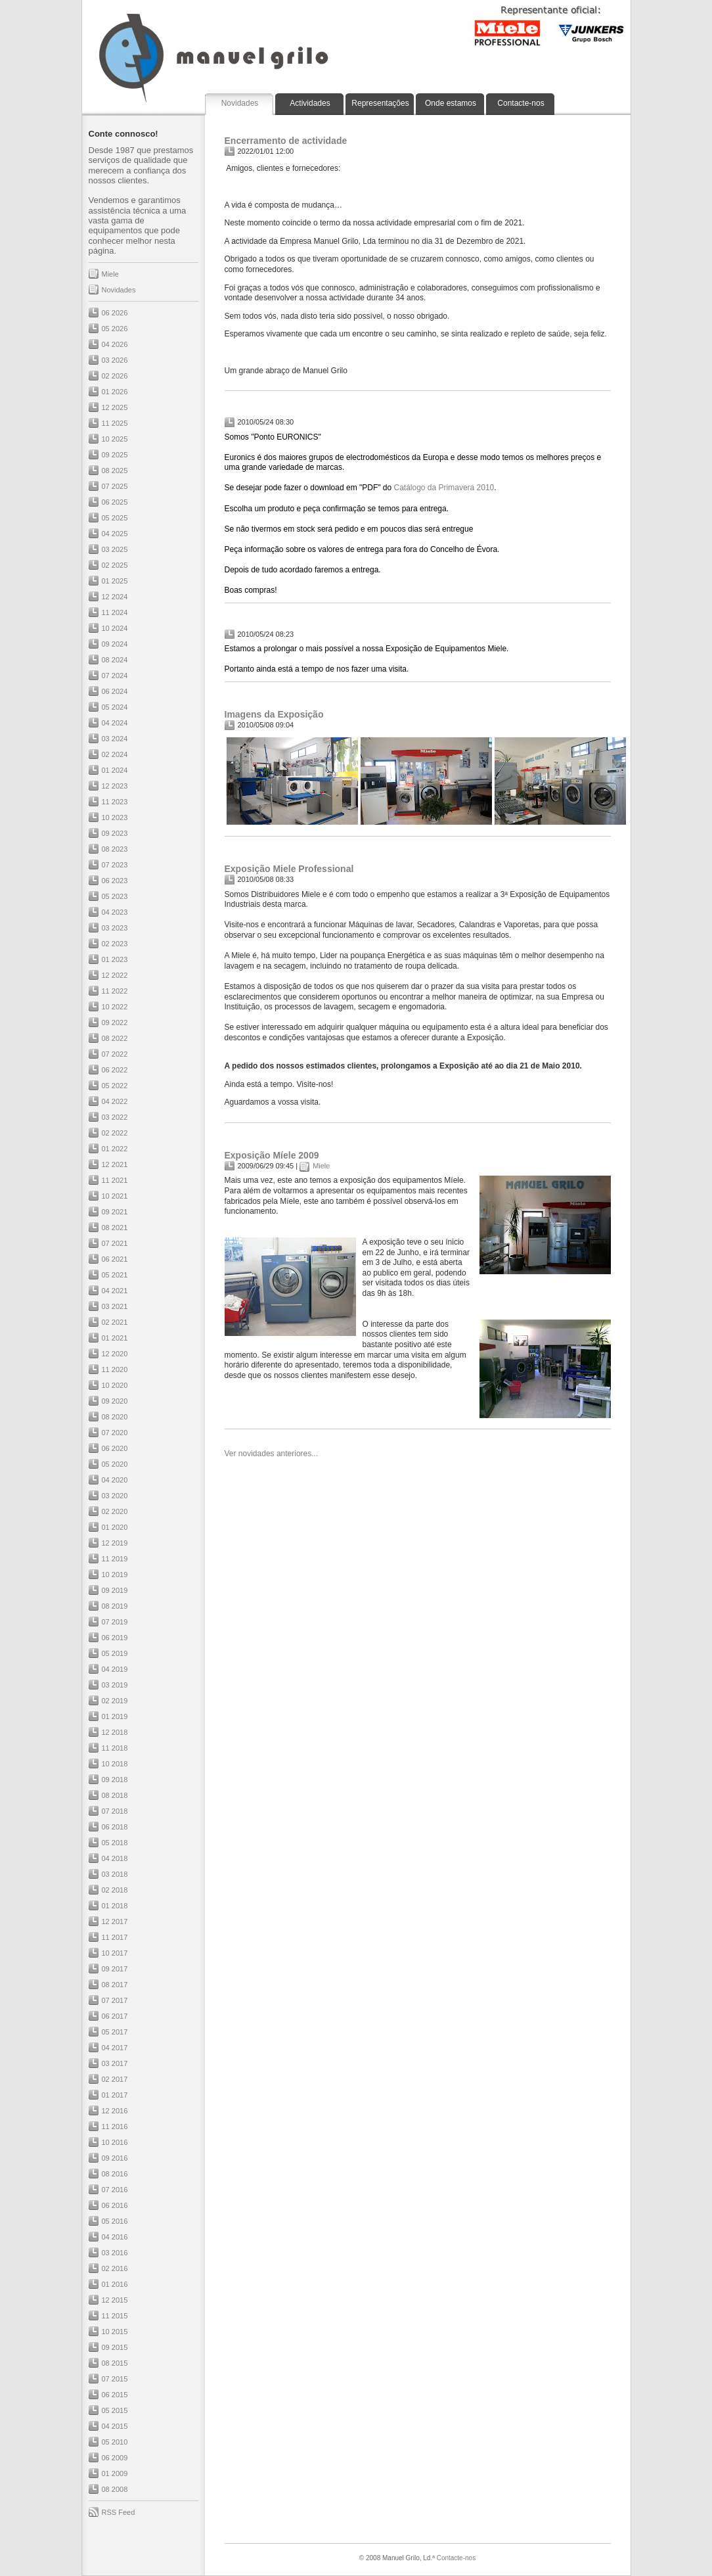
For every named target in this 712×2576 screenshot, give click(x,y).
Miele (110, 274)
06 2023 (115, 881)
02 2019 (115, 1701)
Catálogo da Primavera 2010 (444, 487)
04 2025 (115, 534)
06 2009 (115, 2458)
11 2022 (115, 991)
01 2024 (115, 770)
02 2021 (115, 1322)
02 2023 (115, 944)
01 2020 (115, 1527)
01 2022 (115, 1149)
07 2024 (115, 675)
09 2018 (115, 1779)
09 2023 (115, 833)
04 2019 (115, 1669)
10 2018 (115, 1764)
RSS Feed (118, 2512)
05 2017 (115, 2032)
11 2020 (115, 1369)
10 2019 (115, 1574)
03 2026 (115, 360)
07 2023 (115, 865)
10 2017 (115, 1953)
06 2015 (115, 2395)
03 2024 (115, 739)
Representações (380, 103)
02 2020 (115, 1511)
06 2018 (115, 1827)
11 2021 (115, 1180)
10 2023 (115, 817)
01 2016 (115, 2284)
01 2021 (115, 1338)
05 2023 (115, 896)
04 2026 (115, 344)
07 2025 (115, 486)
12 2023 (115, 786)
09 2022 (115, 1022)
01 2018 (115, 1906)
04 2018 (115, 1858)
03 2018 (115, 1874)
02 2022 (115, 1133)
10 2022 (115, 1007)
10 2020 (115, 1385)
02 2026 (115, 376)
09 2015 (115, 2347)
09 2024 (115, 644)
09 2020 (115, 1401)
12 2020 (115, 1354)
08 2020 (115, 1417)
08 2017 (115, 1985)
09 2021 (115, 1212)
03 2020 (115, 1496)
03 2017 (115, 2063)
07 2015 (115, 2379)
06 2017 (115, 2016)
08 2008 (115, 2489)
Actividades (310, 103)
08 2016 (115, 2174)
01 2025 (115, 581)
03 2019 (115, 1685)
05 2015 (115, 2410)
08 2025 (115, 470)
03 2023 (115, 928)
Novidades (240, 103)
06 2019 (115, 1638)
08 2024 (115, 660)
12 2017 (115, 1921)
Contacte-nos (520, 103)
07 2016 (115, 2190)
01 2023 (115, 959)
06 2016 (115, 2205)
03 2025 (115, 549)
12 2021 (115, 1164)
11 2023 (115, 802)
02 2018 (115, 1890)
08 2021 (115, 1227)
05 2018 (115, 1843)
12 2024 (115, 597)
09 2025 (115, 455)
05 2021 (115, 1275)
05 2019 (115, 1653)
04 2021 (115, 1291)
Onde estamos (450, 103)
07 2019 (115, 1622)
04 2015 (115, 2426)
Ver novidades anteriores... (272, 1453)
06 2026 (115, 313)
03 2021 (115, 1306)
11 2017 (115, 1937)
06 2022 (115, 1070)
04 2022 (115, 1101)
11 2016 (115, 2126)
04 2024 (115, 723)
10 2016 (115, 2142)
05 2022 (115, 1086)
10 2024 (115, 628)
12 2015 (115, 2300)
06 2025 (115, 502)
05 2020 (115, 1464)
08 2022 (115, 1038)
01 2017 (115, 2095)
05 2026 (115, 329)
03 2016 (115, 2253)
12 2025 (115, 407)
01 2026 (115, 392)
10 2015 (115, 2331)
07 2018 (115, 1811)
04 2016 (115, 2237)
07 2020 (115, 1433)
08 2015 (115, 2363)
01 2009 (115, 2473)
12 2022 (115, 975)
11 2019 (115, 1559)
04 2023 (115, 912)
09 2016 (115, 2158)
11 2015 (115, 2316)
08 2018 (115, 1795)
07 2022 (115, 1054)
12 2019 (115, 1543)
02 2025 (115, 565)
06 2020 (115, 1448)
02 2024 (115, 754)
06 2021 (115, 1259)
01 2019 (115, 1716)
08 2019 (115, 1606)
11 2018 (115, 1748)
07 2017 (115, 2000)
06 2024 (115, 691)
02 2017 (115, 2079)
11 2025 (115, 423)
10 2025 (115, 439)
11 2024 (115, 612)
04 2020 (115, 1480)
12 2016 (115, 2111)
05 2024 (115, 707)
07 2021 (115, 1243)
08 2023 (115, 849)
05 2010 (115, 2442)
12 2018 (115, 1732)
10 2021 (115, 1196)
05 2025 (115, 518)
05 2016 (115, 2221)
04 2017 (115, 2048)
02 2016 (115, 2268)
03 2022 (115, 1117)
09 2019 (115, 1590)
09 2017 (115, 1969)
